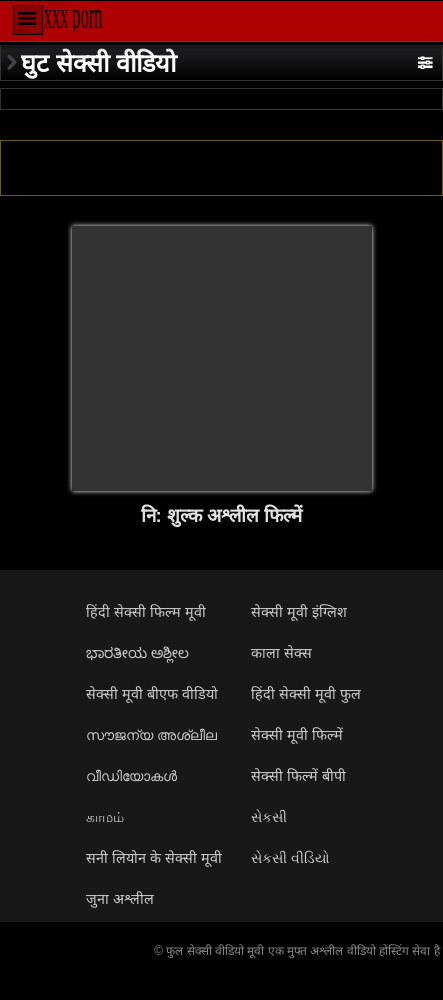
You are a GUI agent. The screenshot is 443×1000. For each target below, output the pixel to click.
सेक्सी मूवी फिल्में (297, 735)
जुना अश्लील (120, 899)
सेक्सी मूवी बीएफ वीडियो (152, 694)
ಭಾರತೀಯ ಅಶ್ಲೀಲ (137, 653)
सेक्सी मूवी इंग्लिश (299, 612)
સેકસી (269, 817)
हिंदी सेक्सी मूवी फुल (306, 694)
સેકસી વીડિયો (290, 858)
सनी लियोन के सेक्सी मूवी (154, 858)
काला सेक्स (281, 653)
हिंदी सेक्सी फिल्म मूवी (146, 612)
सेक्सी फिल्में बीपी (298, 776)
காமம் (105, 817)
